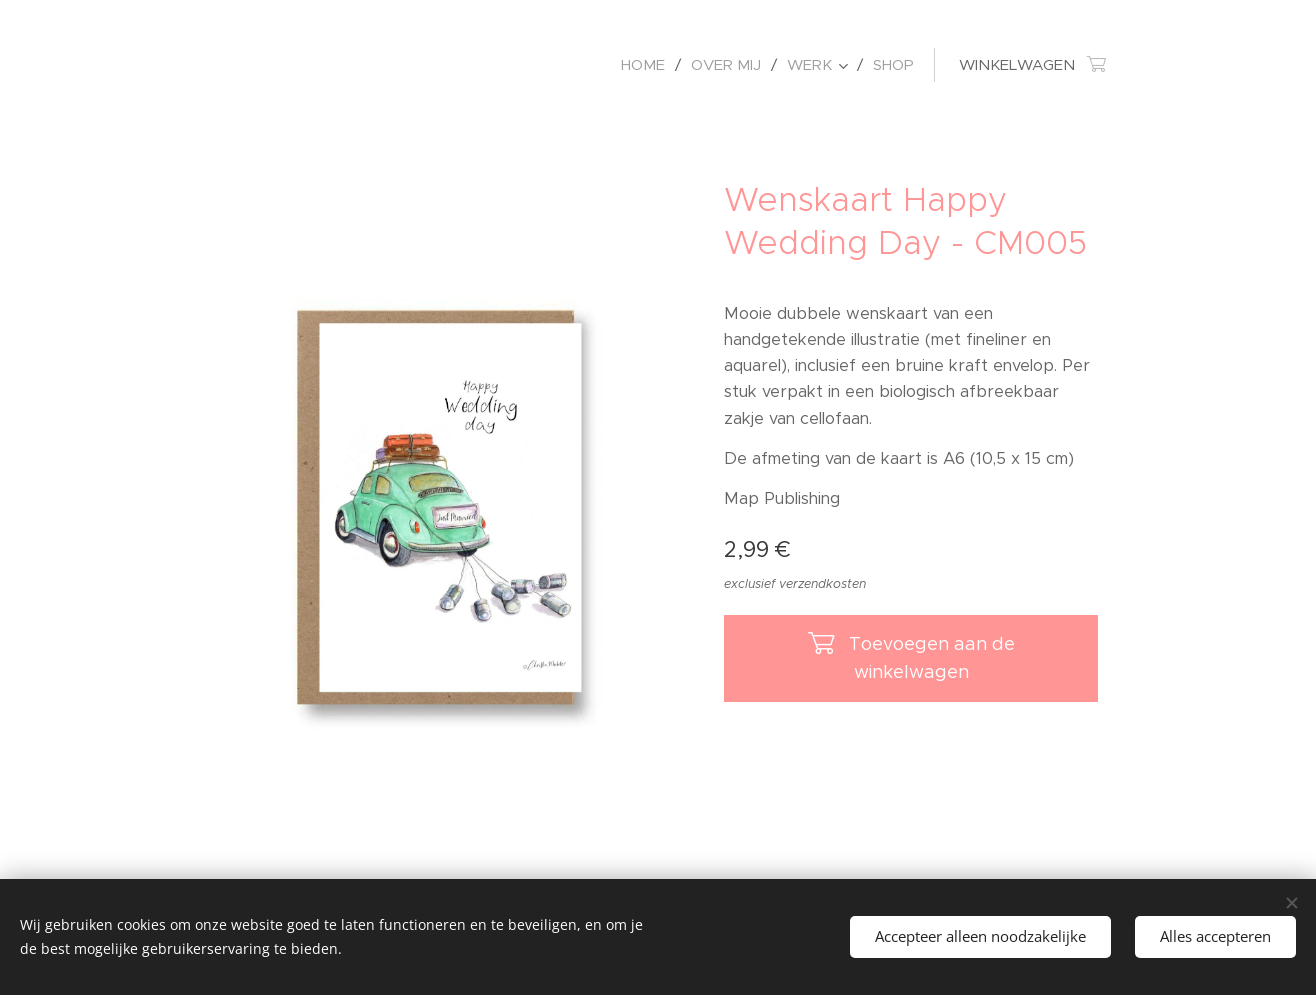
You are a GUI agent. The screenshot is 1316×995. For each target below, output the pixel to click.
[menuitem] (648, 65)
